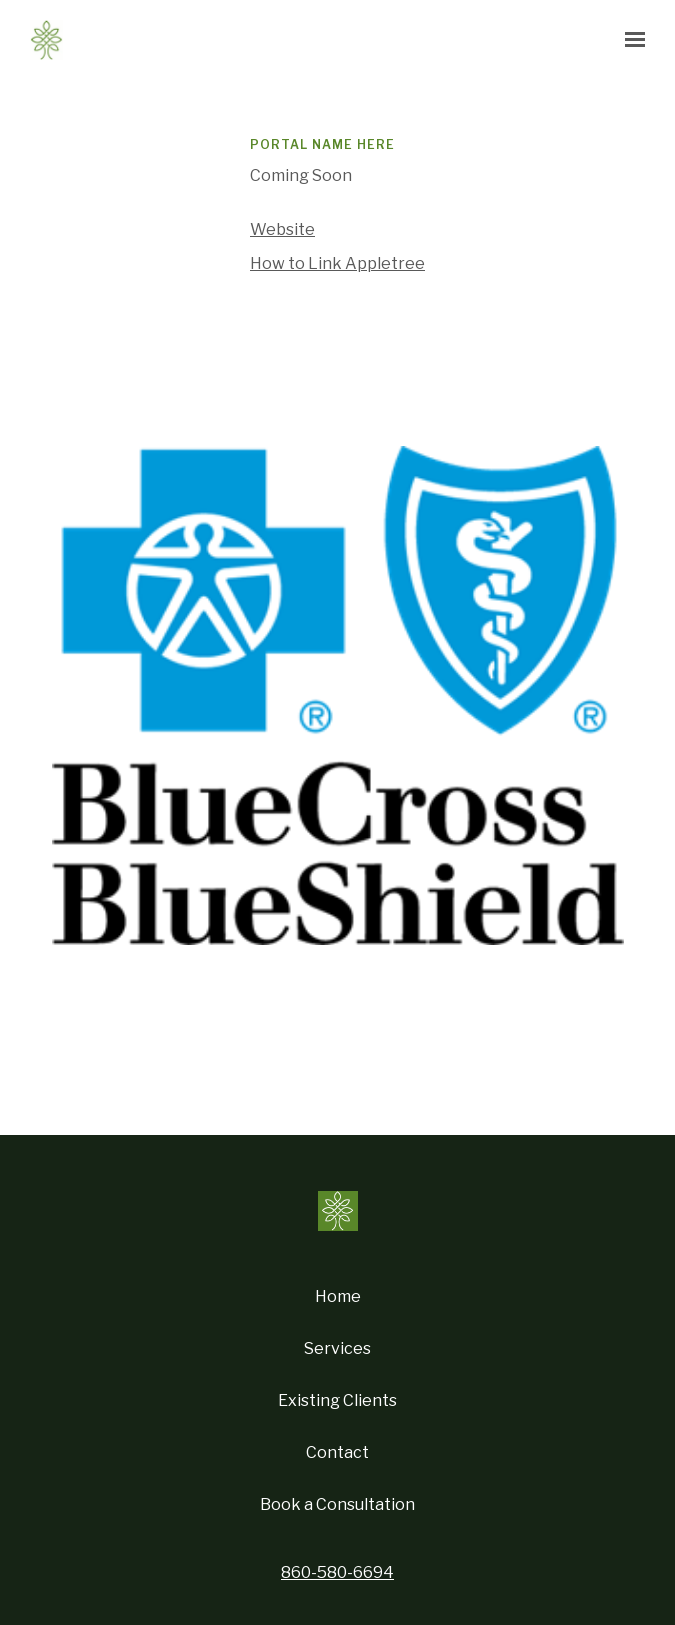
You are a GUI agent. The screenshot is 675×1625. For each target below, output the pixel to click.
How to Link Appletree (337, 263)
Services (337, 1348)
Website (282, 229)
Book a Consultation (337, 1504)
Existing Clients (337, 1400)
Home (338, 1296)
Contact (337, 1452)
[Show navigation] (630, 40)
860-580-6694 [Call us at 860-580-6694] (337, 1572)
